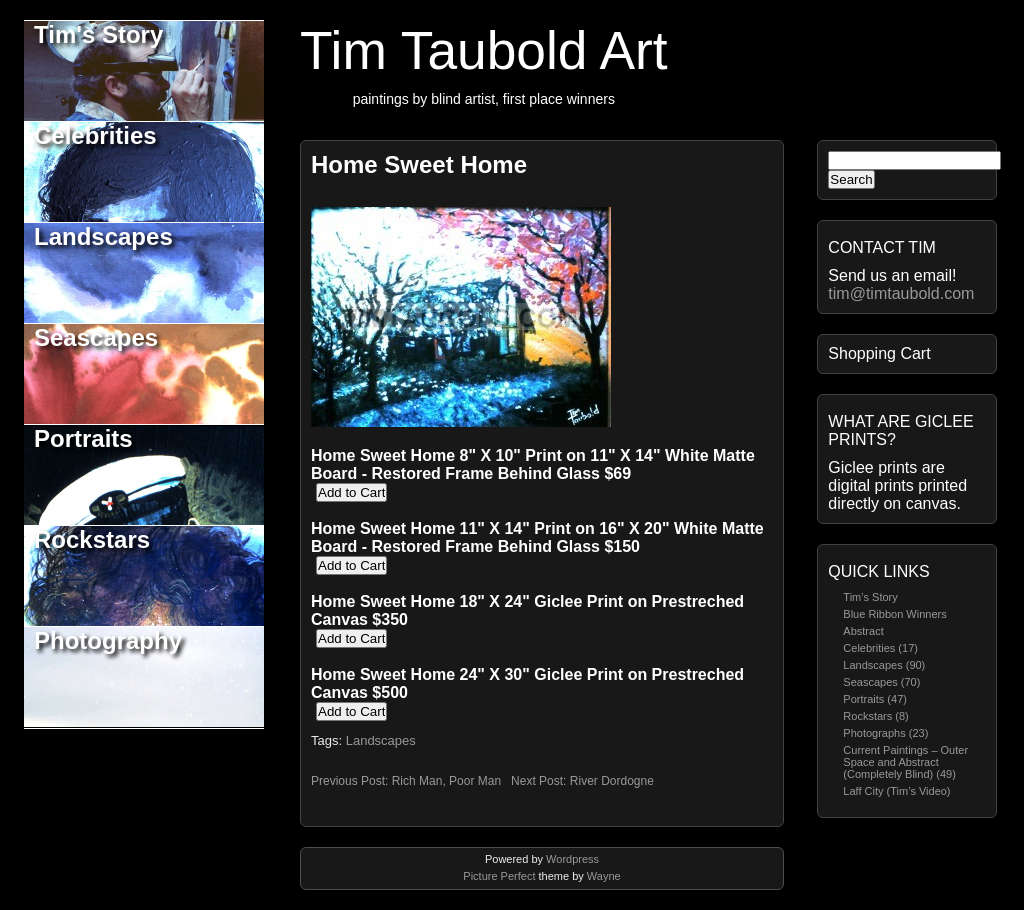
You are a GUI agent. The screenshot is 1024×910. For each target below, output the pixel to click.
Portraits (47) (875, 699)
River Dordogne (612, 781)
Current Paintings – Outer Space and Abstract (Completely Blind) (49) (905, 762)
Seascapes (96, 337)
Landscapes (103, 236)
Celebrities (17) (880, 648)
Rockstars (92, 539)
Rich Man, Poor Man (446, 781)
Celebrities (95, 135)
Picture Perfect (499, 876)
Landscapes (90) (884, 665)
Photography (108, 640)
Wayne (604, 876)
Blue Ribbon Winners (894, 614)
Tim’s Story (870, 597)
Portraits (83, 438)
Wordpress (572, 859)
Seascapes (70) (881, 682)
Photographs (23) (885, 733)
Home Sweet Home (419, 164)
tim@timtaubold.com (901, 293)
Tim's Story (98, 34)
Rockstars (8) (875, 716)
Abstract (863, 631)
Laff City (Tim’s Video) (896, 791)
